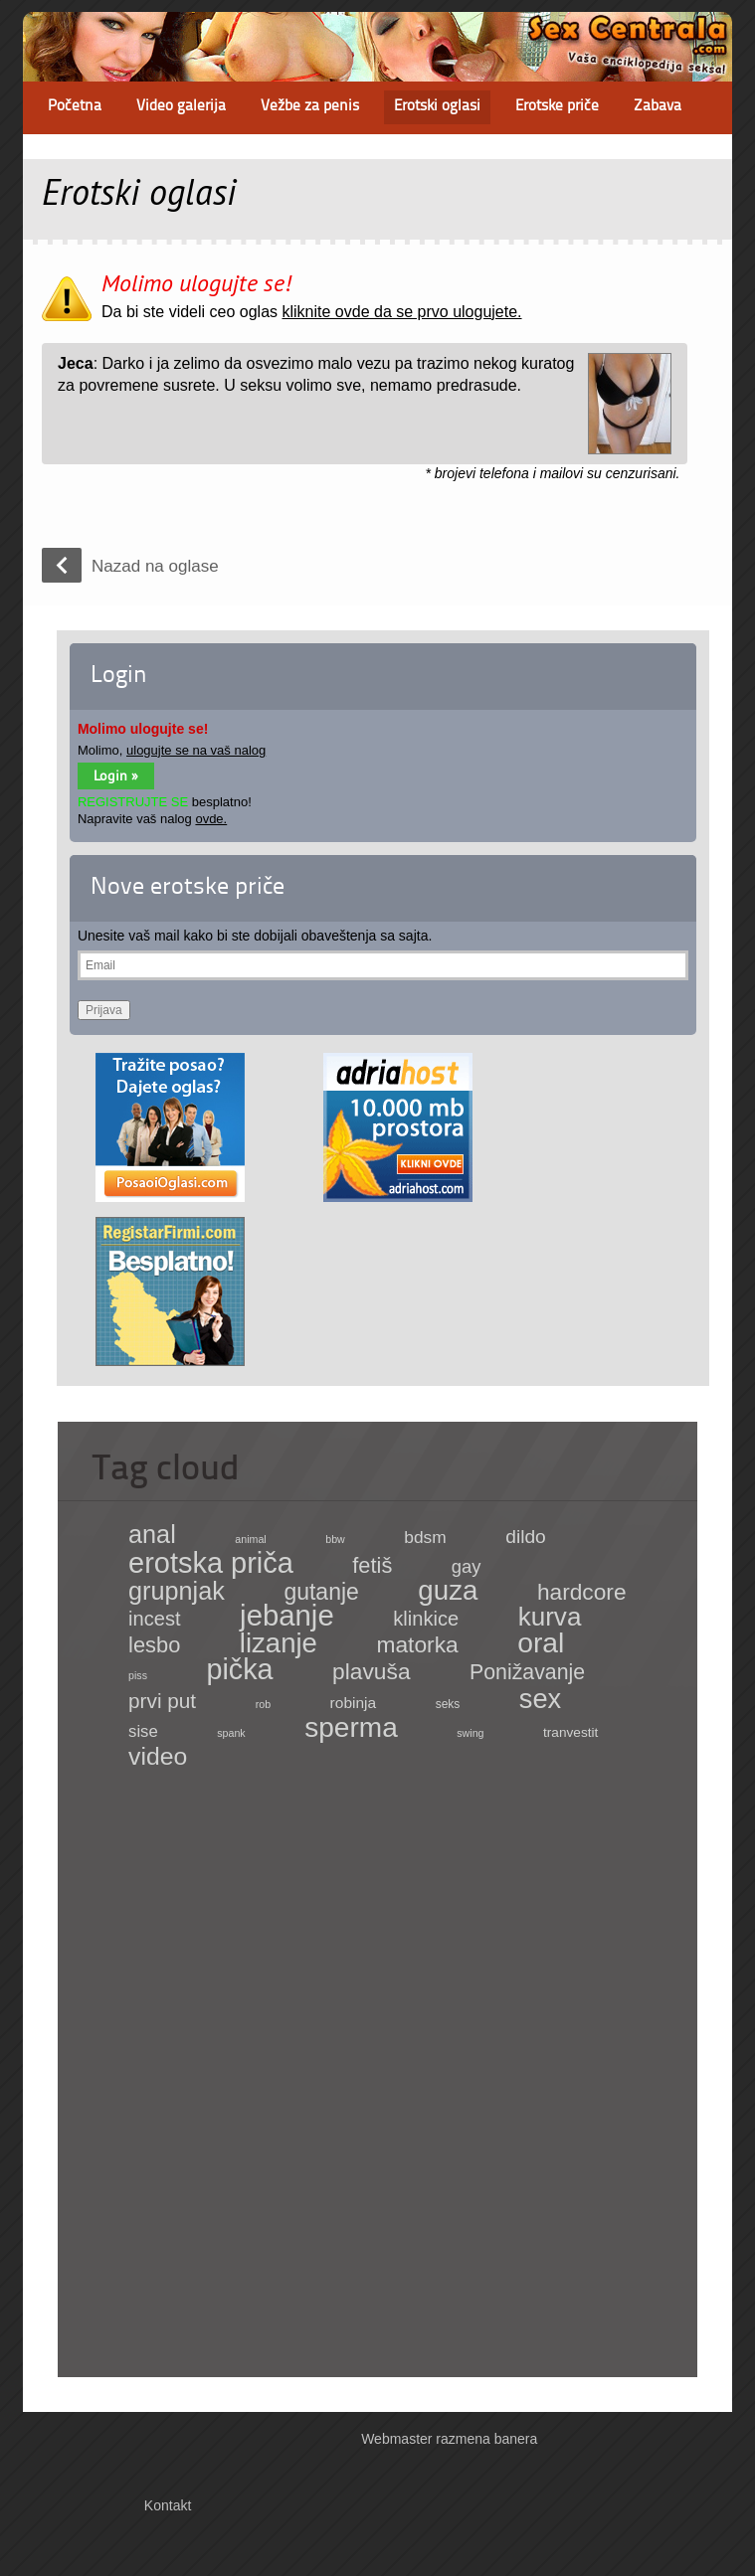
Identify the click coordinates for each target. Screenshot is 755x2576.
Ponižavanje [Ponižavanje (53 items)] (527, 1672)
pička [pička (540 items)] (240, 1669)
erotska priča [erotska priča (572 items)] (210, 1563)
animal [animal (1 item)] (250, 1539)
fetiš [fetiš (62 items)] (372, 1565)
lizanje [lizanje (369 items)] (278, 1643)
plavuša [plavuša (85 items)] (371, 1671)
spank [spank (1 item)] (231, 1733)
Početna (74, 106)
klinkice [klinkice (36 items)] (426, 1619)
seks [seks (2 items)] (448, 1704)
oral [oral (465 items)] (540, 1642)
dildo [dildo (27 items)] (525, 1536)
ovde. (211, 818)
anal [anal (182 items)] (152, 1534)
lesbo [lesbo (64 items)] (154, 1644)
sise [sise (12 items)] (143, 1731)
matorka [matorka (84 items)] (417, 1644)
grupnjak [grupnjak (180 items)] (176, 1591)
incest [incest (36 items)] (154, 1619)
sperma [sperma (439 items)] (351, 1727)
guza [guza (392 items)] (447, 1590)
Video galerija (181, 106)
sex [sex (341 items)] (540, 1698)
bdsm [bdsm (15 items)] (425, 1537)
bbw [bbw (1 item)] (335, 1539)
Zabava (657, 106)
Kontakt (167, 2505)
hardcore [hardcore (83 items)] (582, 1592)
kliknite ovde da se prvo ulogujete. (401, 311)
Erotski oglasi (437, 106)
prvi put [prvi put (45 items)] (162, 1700)
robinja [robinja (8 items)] (353, 1702)
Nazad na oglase (155, 566)
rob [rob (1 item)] (263, 1704)
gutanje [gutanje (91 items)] (320, 1592)
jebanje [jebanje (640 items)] (287, 1615)
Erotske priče (557, 106)
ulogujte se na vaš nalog (196, 750)
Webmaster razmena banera (449, 2439)
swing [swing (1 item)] (470, 1733)
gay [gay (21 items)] (466, 1566)
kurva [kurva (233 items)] (550, 1616)
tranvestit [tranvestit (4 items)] (570, 1732)
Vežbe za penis (310, 106)
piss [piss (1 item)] (137, 1675)
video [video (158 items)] (157, 1756)
